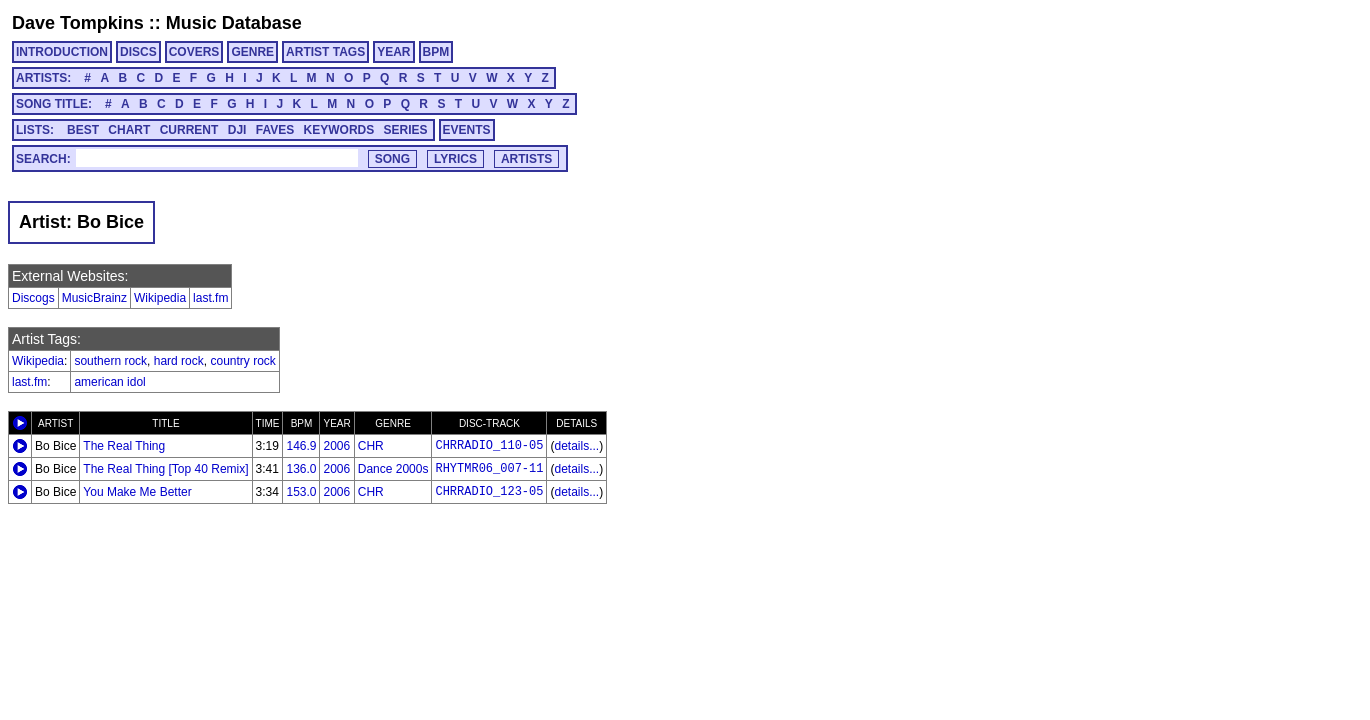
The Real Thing (124, 446)
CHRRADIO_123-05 (489, 492)
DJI (237, 130)
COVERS (194, 52)
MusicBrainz (94, 298)
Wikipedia (160, 298)
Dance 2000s (393, 469)
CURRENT (189, 130)
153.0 (301, 492)
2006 (336, 446)
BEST (83, 130)
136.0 (301, 469)
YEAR (393, 52)
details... (576, 446)
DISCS (138, 52)
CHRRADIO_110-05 (489, 446)
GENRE (252, 52)
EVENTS (467, 130)
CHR (371, 446)
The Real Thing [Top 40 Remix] (165, 469)
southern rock (110, 361)
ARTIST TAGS (325, 52)
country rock (242, 361)
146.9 (301, 446)
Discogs (33, 298)
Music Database (234, 23)
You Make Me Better (137, 492)
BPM (436, 52)
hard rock (179, 361)
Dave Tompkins (78, 23)
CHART (129, 130)
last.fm (210, 298)
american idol (109, 382)
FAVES (275, 130)
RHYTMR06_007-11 (489, 469)
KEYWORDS (339, 130)
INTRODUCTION (62, 52)
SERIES (406, 130)
